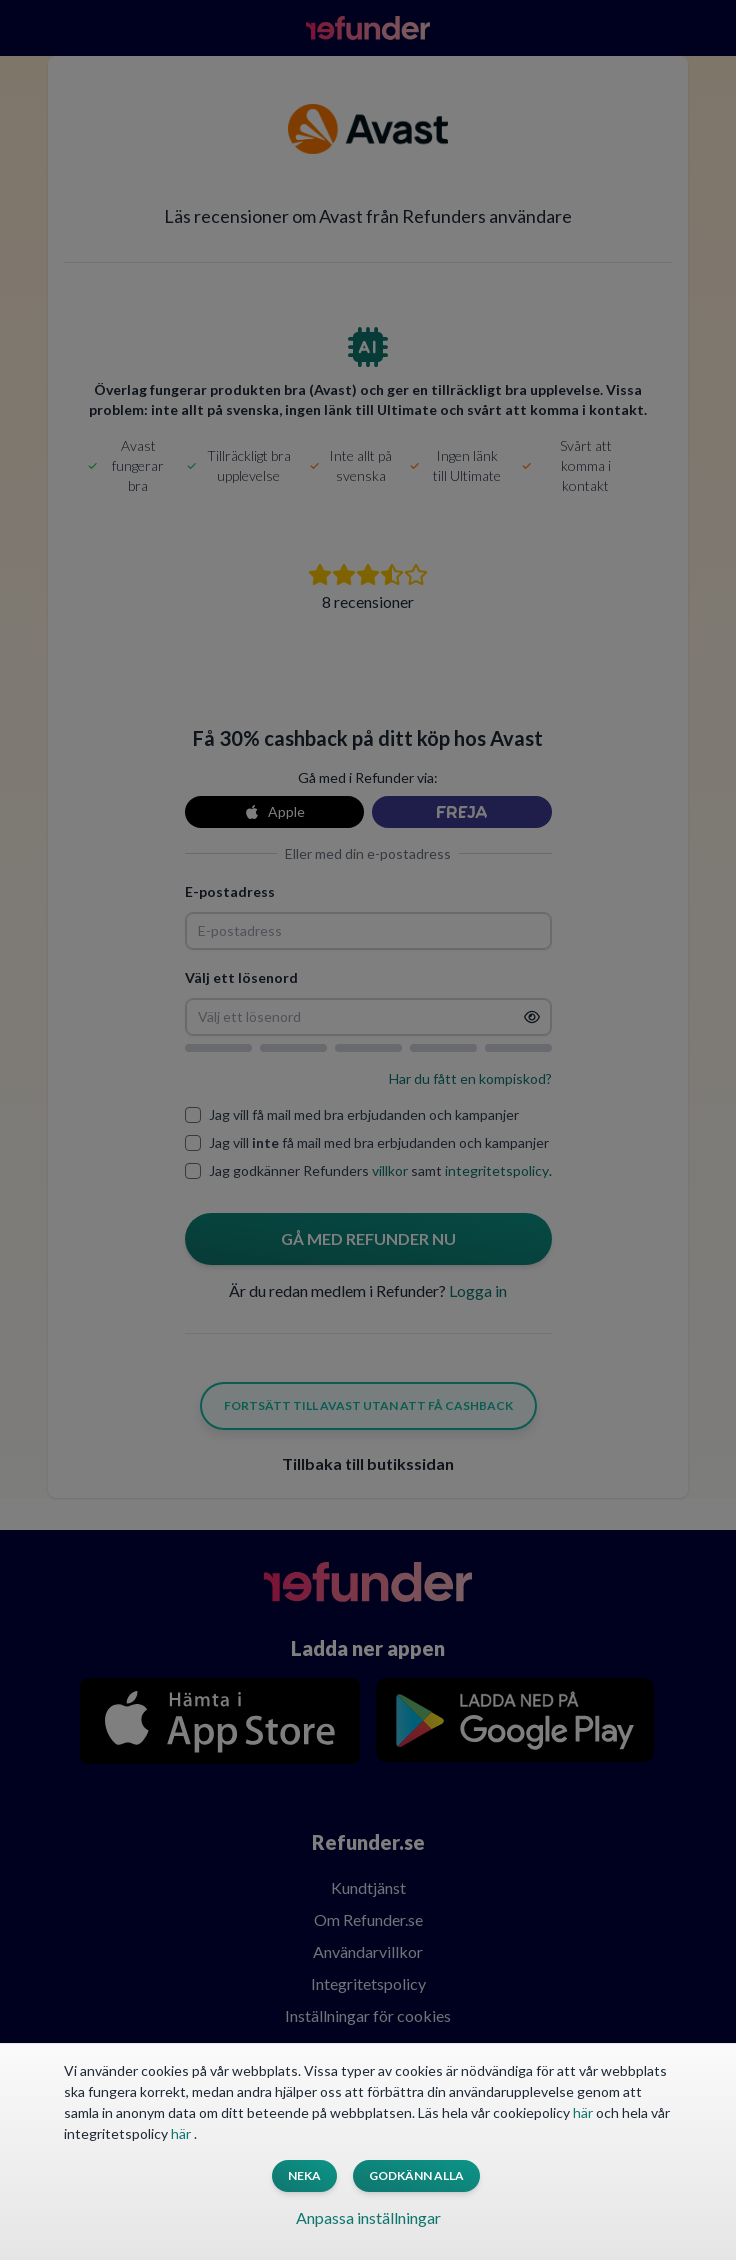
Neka (304, 2175)
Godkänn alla (416, 2175)
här (584, 2112)
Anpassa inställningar (368, 2217)
